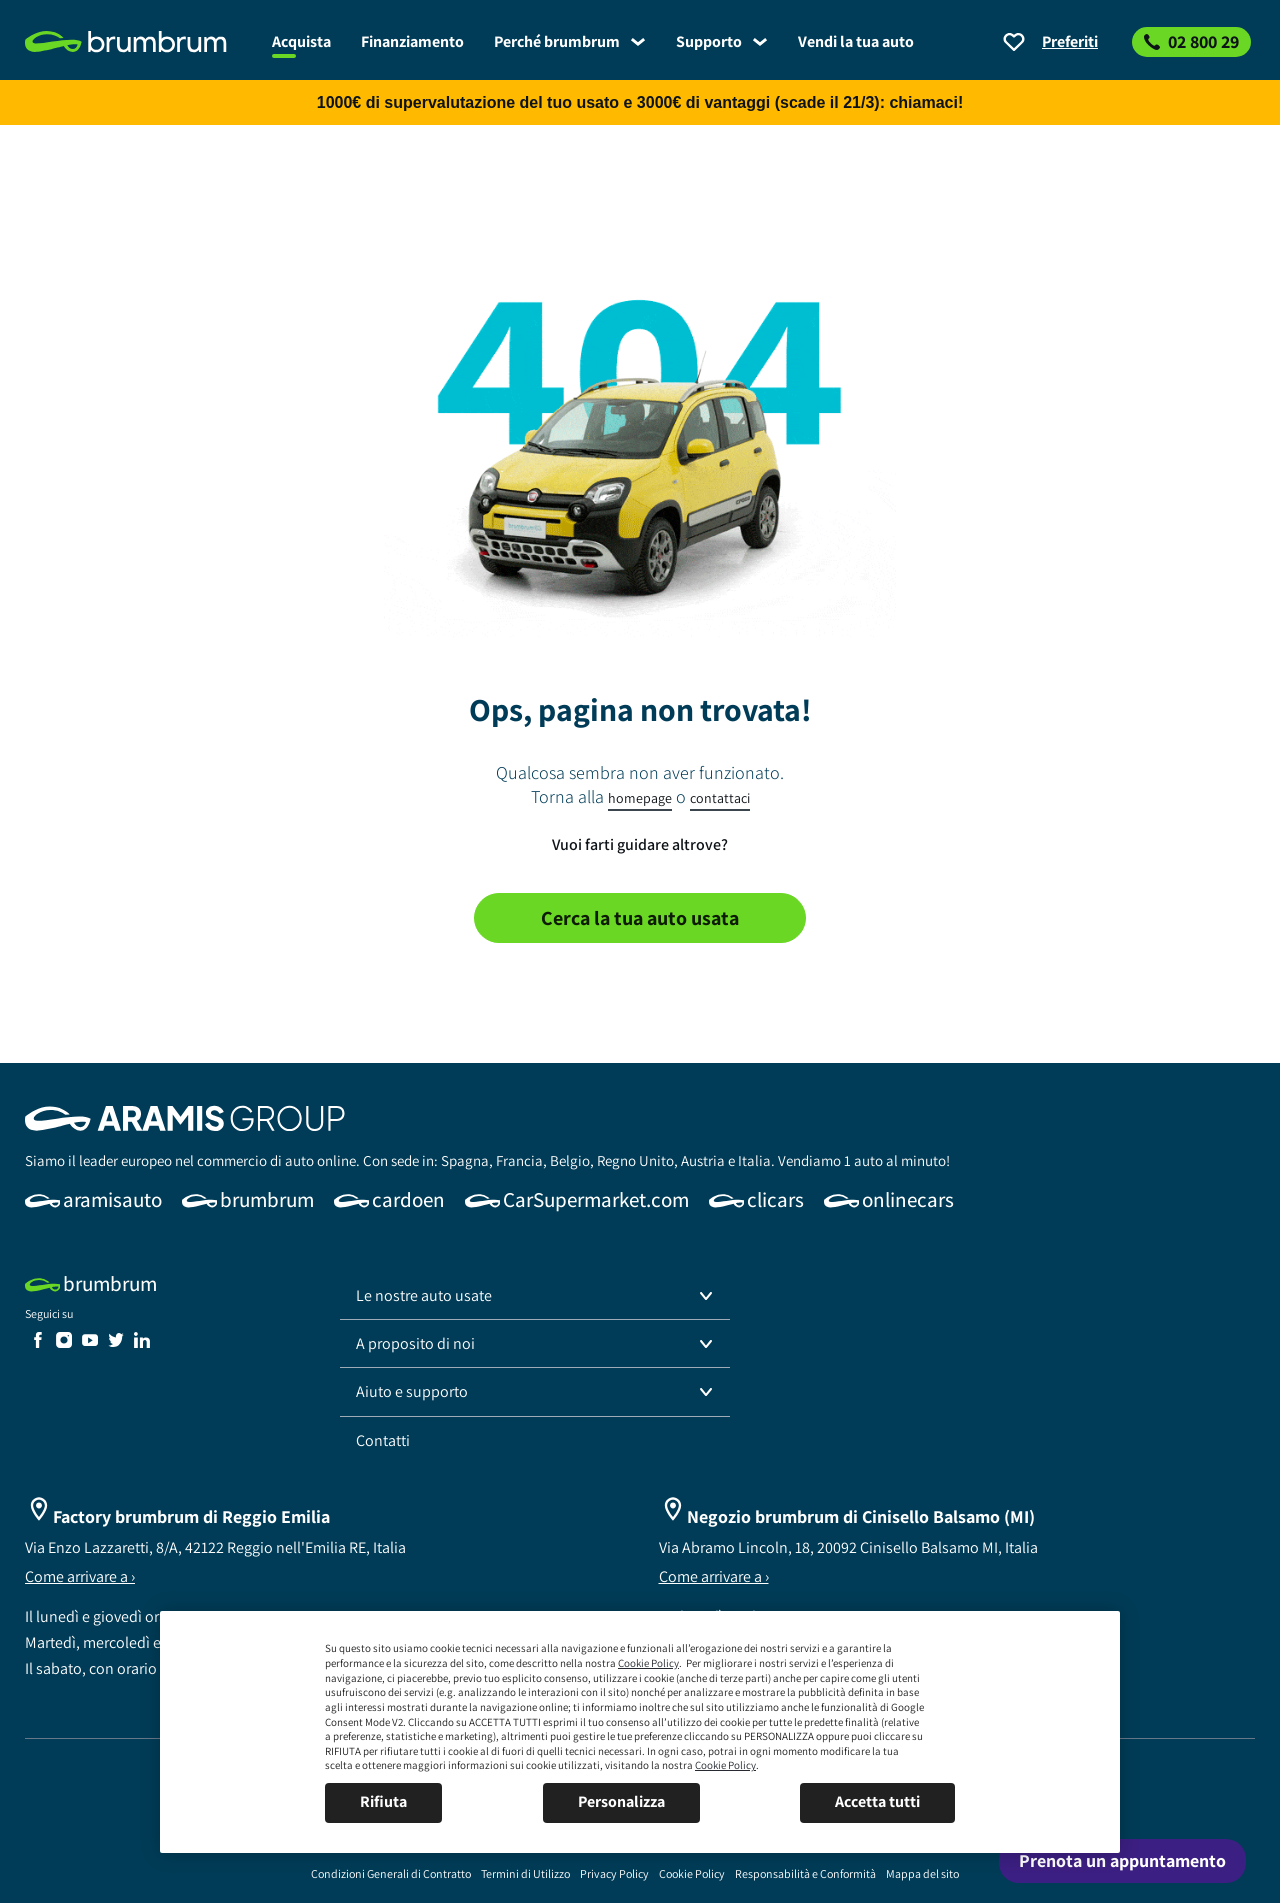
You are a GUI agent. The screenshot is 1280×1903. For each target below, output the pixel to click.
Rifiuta (383, 1801)
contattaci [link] (720, 798)
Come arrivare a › (80, 1576)
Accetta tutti (877, 1801)
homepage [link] (640, 798)
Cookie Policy (648, 1663)
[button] (535, 1296)
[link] (141, 42)
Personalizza (621, 1801)
